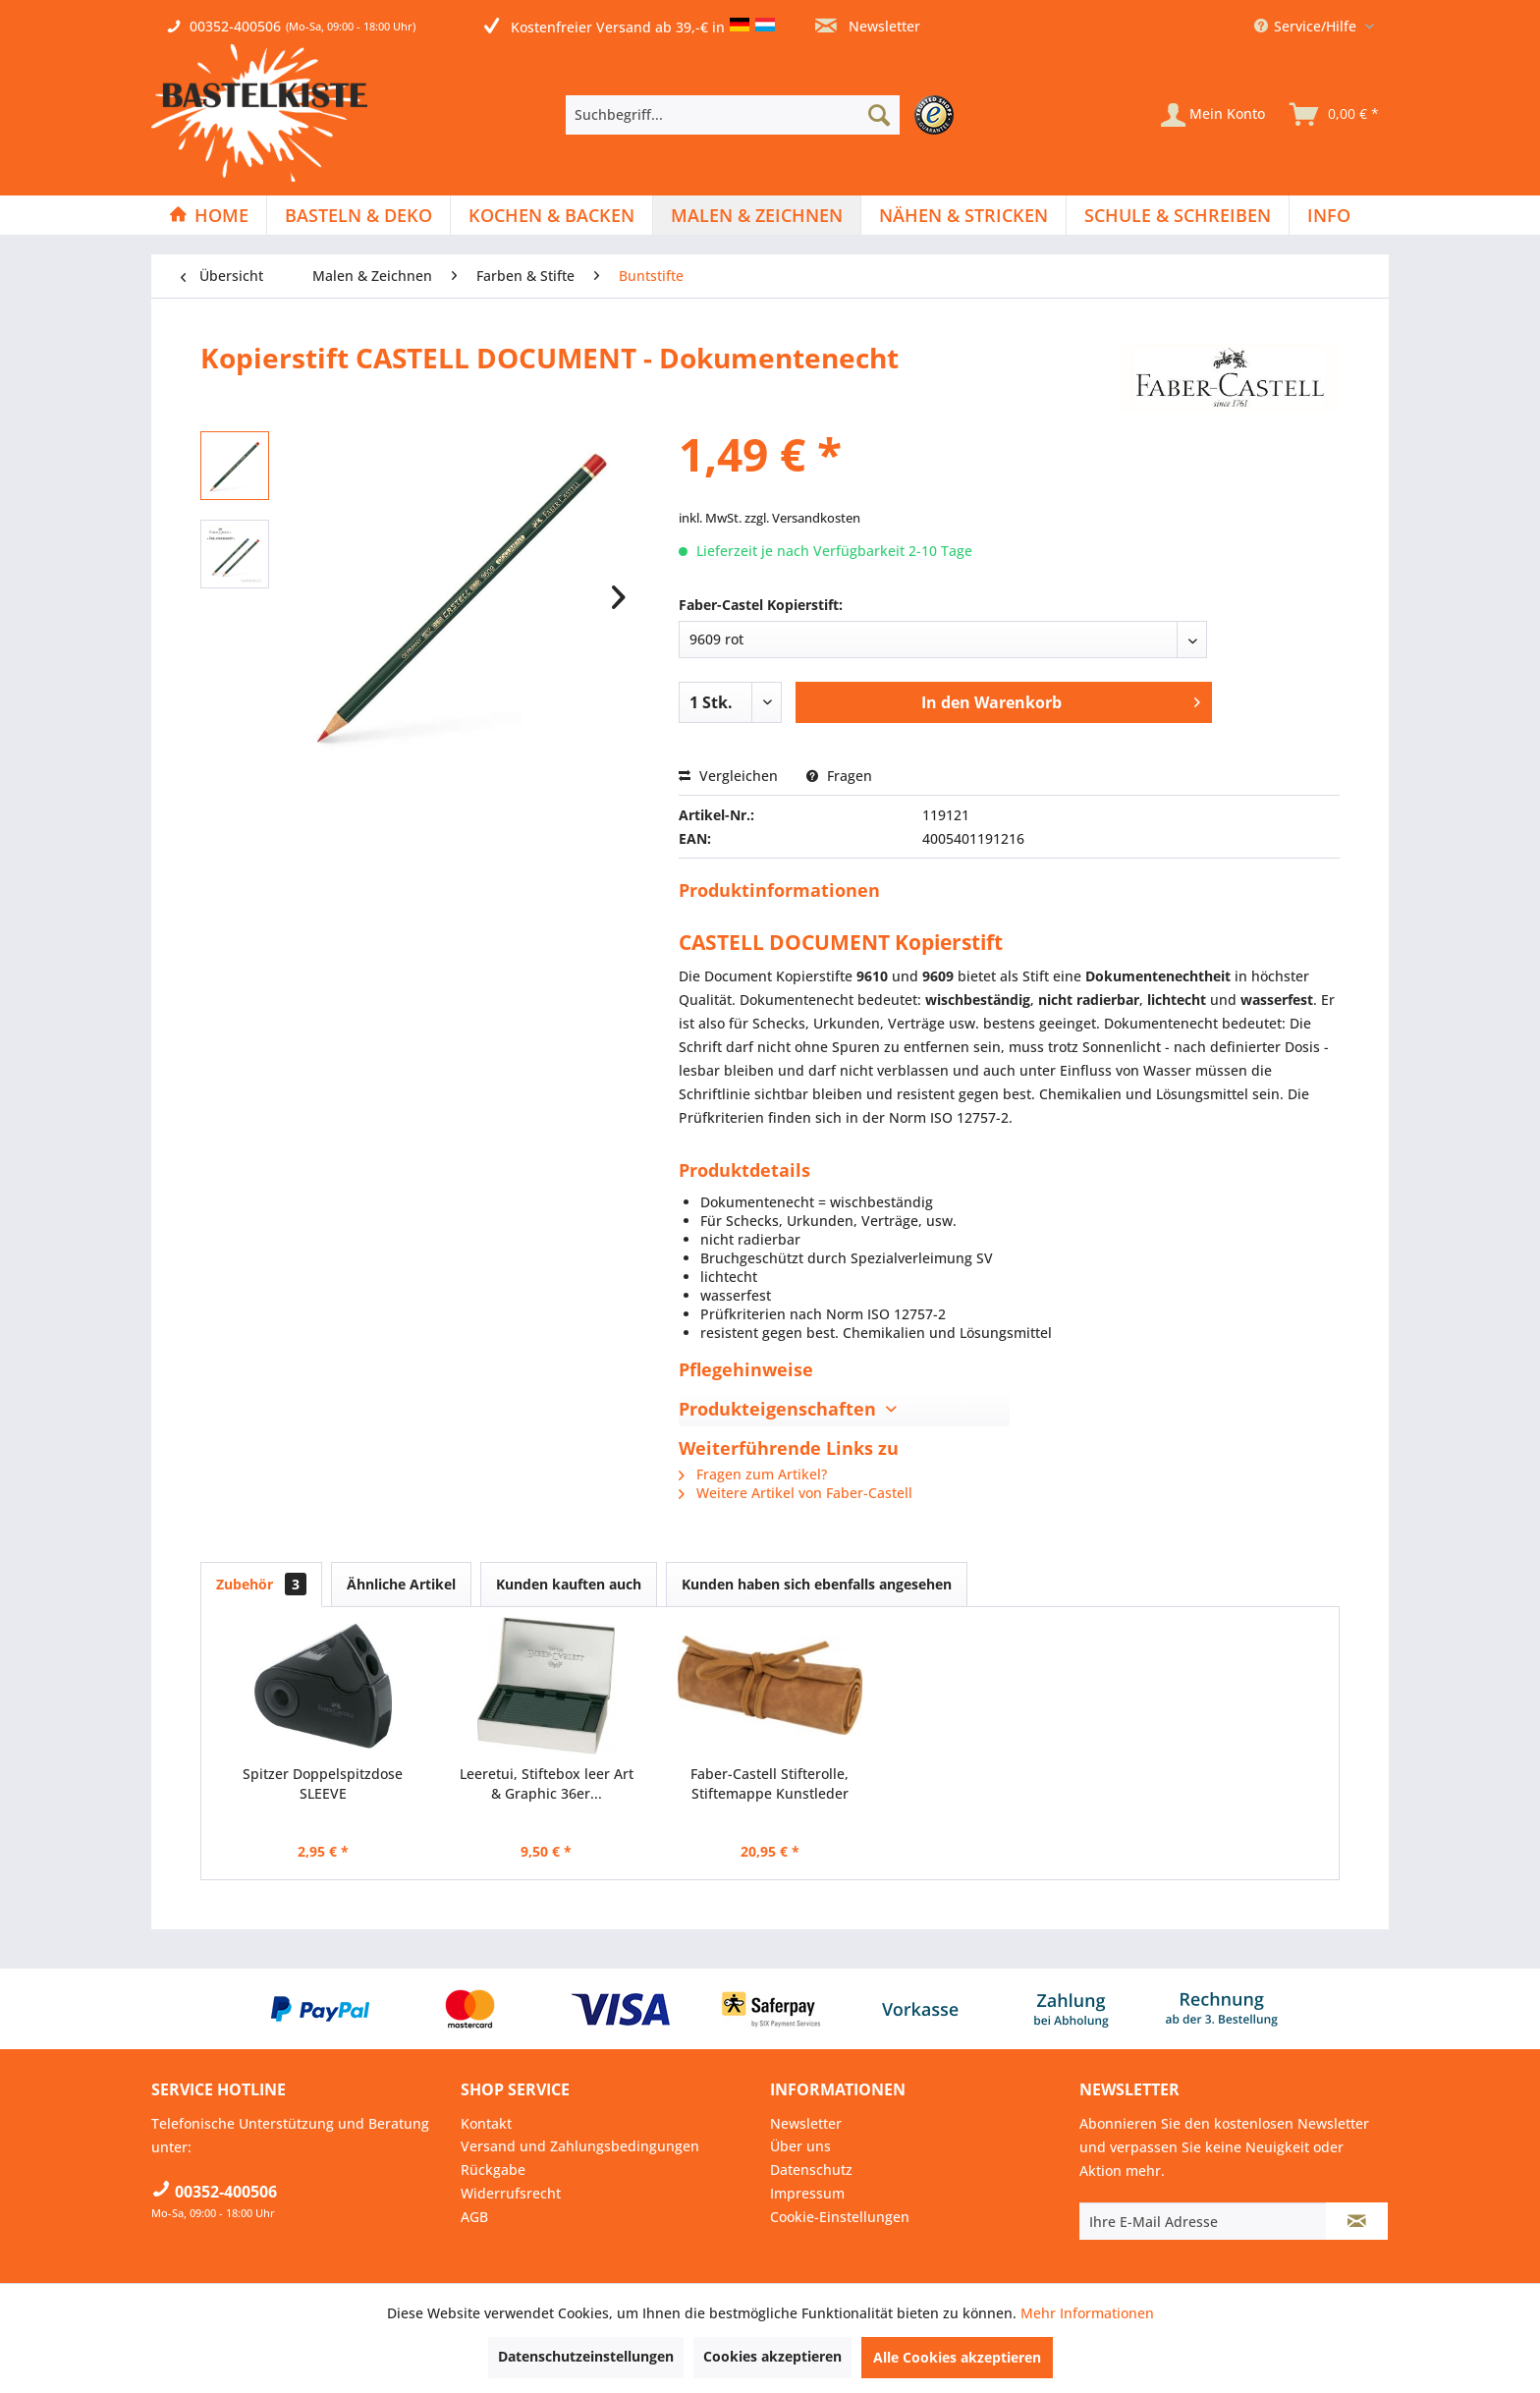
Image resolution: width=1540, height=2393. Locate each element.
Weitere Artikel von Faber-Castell (795, 1492)
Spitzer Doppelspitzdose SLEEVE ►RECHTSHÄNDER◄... (323, 1784)
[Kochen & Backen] (551, 215)
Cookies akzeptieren (772, 2356)
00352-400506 (235, 26)
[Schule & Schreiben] (1178, 215)
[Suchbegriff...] (733, 115)
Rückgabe (493, 2169)
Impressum (807, 2193)
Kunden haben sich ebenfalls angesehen (817, 1584)
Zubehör (261, 1584)
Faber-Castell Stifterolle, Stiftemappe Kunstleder (769, 1783)
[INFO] (1329, 215)
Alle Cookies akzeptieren (957, 2357)
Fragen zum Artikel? (753, 1474)
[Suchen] (879, 115)
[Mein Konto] (1213, 115)
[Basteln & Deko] (358, 215)
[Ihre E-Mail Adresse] (1203, 2221)
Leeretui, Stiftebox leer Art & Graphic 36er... (546, 1783)
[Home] (208, 215)
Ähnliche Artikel (401, 1584)
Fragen (839, 775)
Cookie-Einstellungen (839, 2216)
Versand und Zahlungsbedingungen (580, 2146)
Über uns (800, 2146)
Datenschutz (811, 2169)
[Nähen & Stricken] (963, 215)
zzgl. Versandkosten (802, 518)
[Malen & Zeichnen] (756, 215)
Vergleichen (728, 775)
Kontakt (486, 2123)
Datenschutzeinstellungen (586, 2356)
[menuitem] (764, 115)
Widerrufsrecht (511, 2193)
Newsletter (867, 26)
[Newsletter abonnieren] (1357, 2221)
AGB (474, 2216)
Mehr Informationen (1087, 2313)
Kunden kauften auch (568, 1584)
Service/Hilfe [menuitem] (1307, 26)
